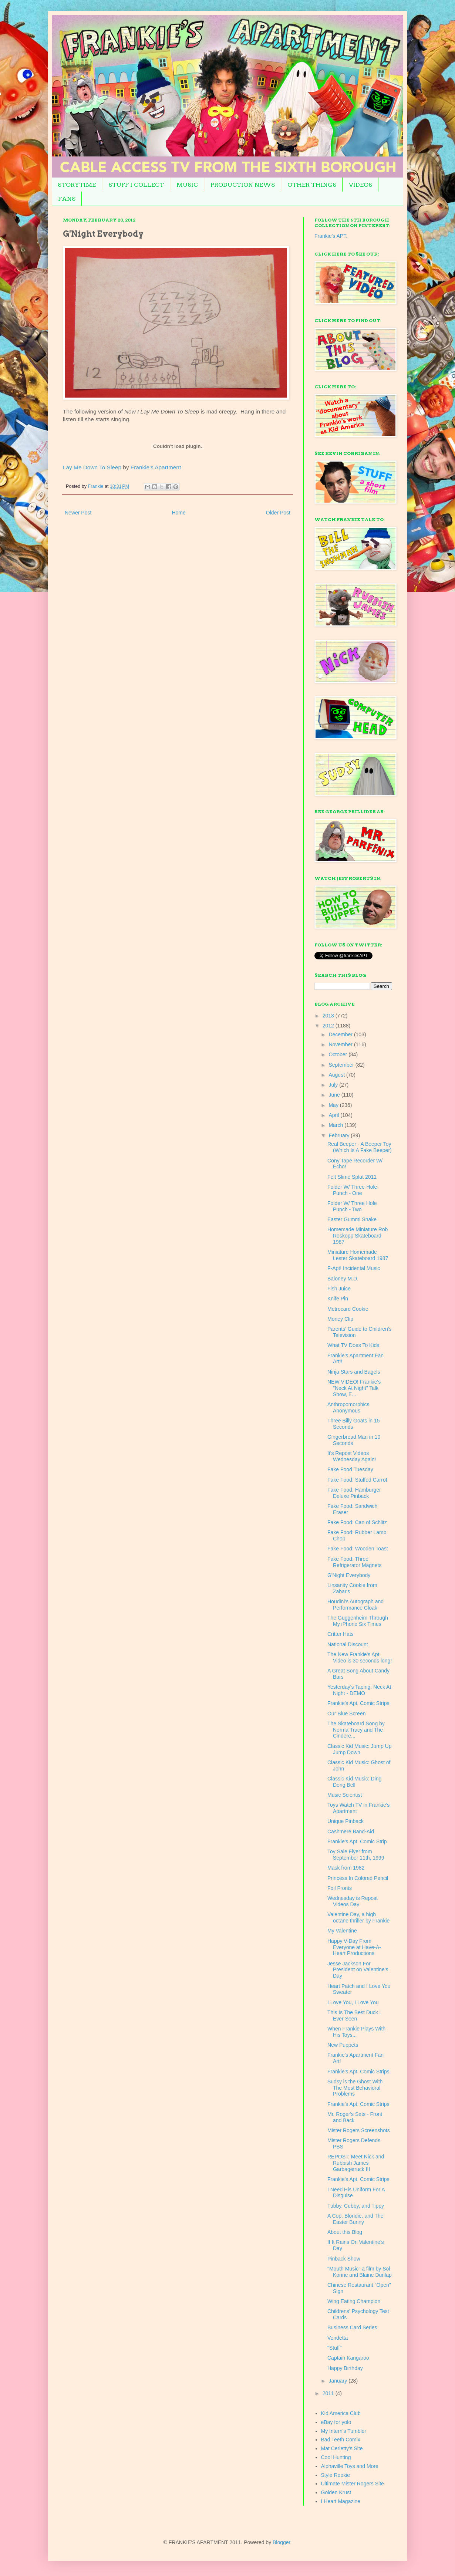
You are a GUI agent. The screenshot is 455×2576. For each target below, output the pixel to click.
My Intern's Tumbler (344, 2431)
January (338, 2381)
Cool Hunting (336, 2457)
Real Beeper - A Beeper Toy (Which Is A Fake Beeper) (359, 1147)
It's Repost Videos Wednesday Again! (351, 1456)
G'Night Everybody (348, 1575)
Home (178, 513)
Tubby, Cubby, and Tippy (355, 2206)
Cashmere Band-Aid (350, 1831)
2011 (329, 2393)
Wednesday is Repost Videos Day (352, 1901)
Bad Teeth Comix (340, 2439)
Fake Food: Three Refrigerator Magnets (354, 1562)
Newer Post (78, 513)
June (334, 1095)
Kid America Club (341, 2413)
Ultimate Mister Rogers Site (352, 2483)
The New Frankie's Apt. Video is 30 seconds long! (359, 1657)
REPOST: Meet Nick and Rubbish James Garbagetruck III (355, 2163)
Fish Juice (339, 1289)
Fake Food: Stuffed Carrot (357, 1480)
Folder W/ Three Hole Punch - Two (352, 1206)
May (334, 1105)
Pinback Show (343, 2259)
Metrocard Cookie (347, 1309)
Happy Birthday (345, 2368)
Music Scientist (344, 1795)
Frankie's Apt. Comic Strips (358, 1703)
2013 (329, 1016)
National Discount (347, 1644)
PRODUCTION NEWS (242, 184)
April (334, 1115)
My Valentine (342, 1931)
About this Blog (344, 2232)
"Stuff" (334, 2348)
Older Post (278, 513)
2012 (329, 1026)
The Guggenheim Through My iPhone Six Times (357, 1621)
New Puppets (342, 2045)
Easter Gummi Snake (352, 1219)
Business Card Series (352, 2327)
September (341, 1065)
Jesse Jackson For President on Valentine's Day (357, 1970)
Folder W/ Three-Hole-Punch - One (353, 1190)
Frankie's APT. (330, 236)
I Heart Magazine (341, 2501)
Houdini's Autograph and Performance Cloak (355, 1604)
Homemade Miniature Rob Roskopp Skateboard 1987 (357, 1235)
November (341, 1044)
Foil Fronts (339, 1888)
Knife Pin (337, 1298)
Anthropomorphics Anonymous (348, 1407)
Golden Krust (336, 2492)
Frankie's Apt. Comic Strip (357, 1841)
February (339, 1135)
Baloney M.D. (342, 1279)
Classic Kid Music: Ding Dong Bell (354, 1782)
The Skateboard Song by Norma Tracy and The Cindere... (356, 1730)
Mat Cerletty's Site (342, 2448)
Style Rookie (335, 2475)
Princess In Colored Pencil (357, 1878)
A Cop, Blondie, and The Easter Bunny (355, 2219)
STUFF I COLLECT (136, 184)
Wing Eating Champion (353, 2301)
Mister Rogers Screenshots (358, 2130)
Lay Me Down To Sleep (92, 467)
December (341, 1034)
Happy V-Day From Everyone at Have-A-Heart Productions (354, 1947)
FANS (66, 198)
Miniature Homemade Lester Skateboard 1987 (357, 1255)
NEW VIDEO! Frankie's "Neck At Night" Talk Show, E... (354, 1388)
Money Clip (340, 1319)
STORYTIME (77, 184)
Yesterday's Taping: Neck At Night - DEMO (359, 1690)
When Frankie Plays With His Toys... (356, 2032)
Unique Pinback (345, 1821)
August (337, 1075)
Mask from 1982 (345, 1868)
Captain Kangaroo (348, 2358)
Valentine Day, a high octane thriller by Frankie (358, 1917)
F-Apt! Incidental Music (353, 1268)
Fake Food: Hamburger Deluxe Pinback (354, 1493)
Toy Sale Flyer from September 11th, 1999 (355, 1855)
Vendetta (337, 2338)
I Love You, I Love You (353, 2002)
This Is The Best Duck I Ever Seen (354, 2015)
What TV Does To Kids (353, 1345)
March (336, 1125)
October (338, 1054)
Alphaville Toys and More (349, 2466)
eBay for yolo (336, 2422)
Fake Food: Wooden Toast (357, 1549)
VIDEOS (360, 184)
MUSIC (187, 184)
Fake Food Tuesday (350, 1469)
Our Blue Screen (346, 1713)
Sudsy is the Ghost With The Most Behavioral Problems (354, 2088)
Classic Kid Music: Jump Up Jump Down (359, 1749)
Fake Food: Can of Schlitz (357, 1522)
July (333, 1085)
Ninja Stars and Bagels (353, 1372)
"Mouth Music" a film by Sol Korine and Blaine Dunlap (359, 2272)
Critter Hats (340, 1634)
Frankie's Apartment (156, 467)
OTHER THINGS (311, 184)
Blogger (281, 2542)
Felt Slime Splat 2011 (352, 1177)
